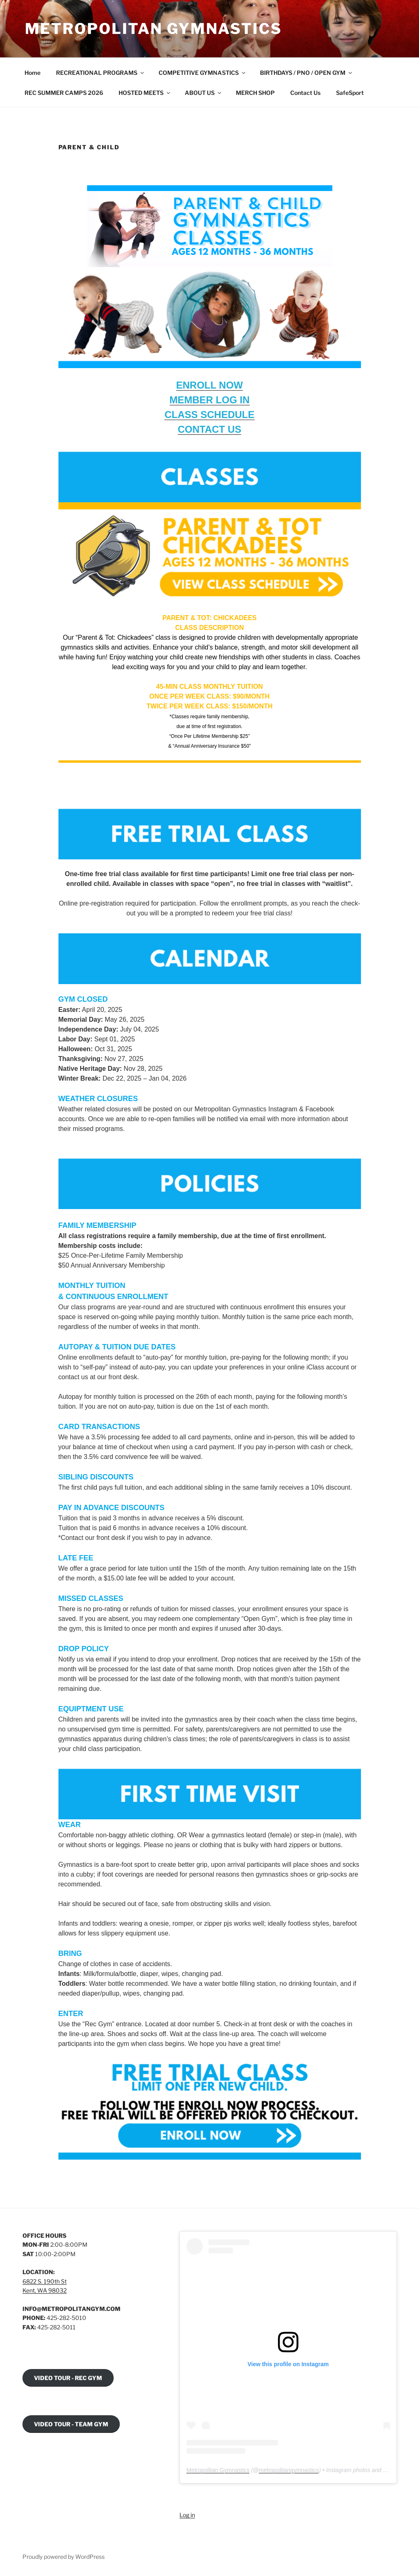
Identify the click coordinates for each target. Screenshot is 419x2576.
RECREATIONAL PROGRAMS (100, 72)
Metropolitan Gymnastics (153, 29)
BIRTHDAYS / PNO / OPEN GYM (306, 72)
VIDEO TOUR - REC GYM (68, 2377)
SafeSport (350, 92)
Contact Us (305, 92)
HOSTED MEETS (145, 92)
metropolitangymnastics (289, 2470)
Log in (187, 2514)
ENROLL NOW (209, 385)
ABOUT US (203, 92)
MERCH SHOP (255, 92)
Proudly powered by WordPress (63, 2556)
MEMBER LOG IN (210, 399)
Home (32, 72)
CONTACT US (210, 429)
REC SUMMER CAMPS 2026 (64, 92)
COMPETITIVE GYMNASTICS (202, 72)
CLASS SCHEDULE (209, 414)
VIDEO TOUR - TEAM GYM (71, 2424)
